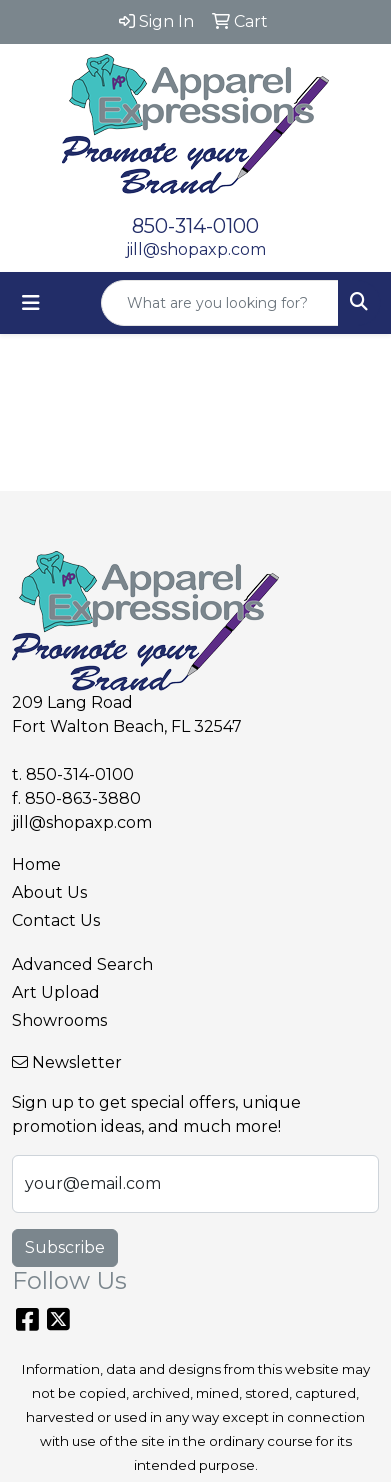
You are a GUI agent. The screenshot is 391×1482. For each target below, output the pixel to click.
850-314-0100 (195, 226)
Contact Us (56, 920)
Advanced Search (82, 964)
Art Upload (56, 992)
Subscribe (65, 1247)
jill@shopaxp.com (196, 249)
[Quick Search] (220, 303)
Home (36, 864)
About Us (49, 892)
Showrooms (59, 1020)
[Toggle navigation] (31, 303)
